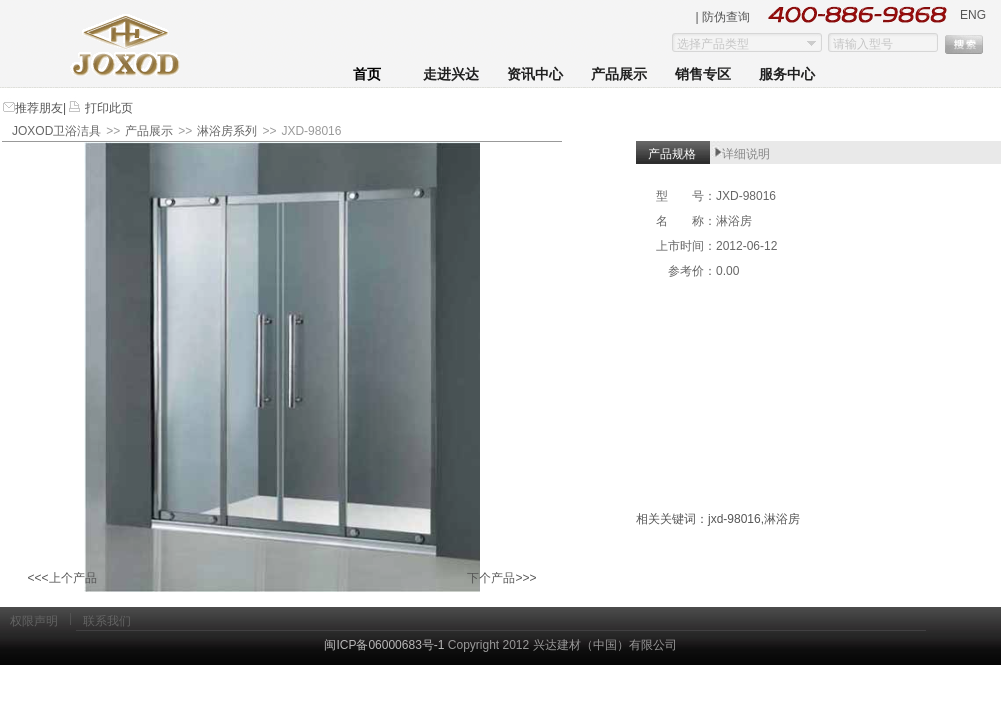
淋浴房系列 (227, 131)
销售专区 (703, 74)
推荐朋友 (39, 108)
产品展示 (619, 74)
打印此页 (106, 108)
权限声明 (34, 621)
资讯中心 (535, 74)
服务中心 (787, 74)
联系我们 (107, 621)
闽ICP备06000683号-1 (384, 645)
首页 (367, 74)
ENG (973, 15)
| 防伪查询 (723, 17)
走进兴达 (451, 74)
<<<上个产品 (61, 578)
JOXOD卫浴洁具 (56, 131)
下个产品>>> (501, 578)
